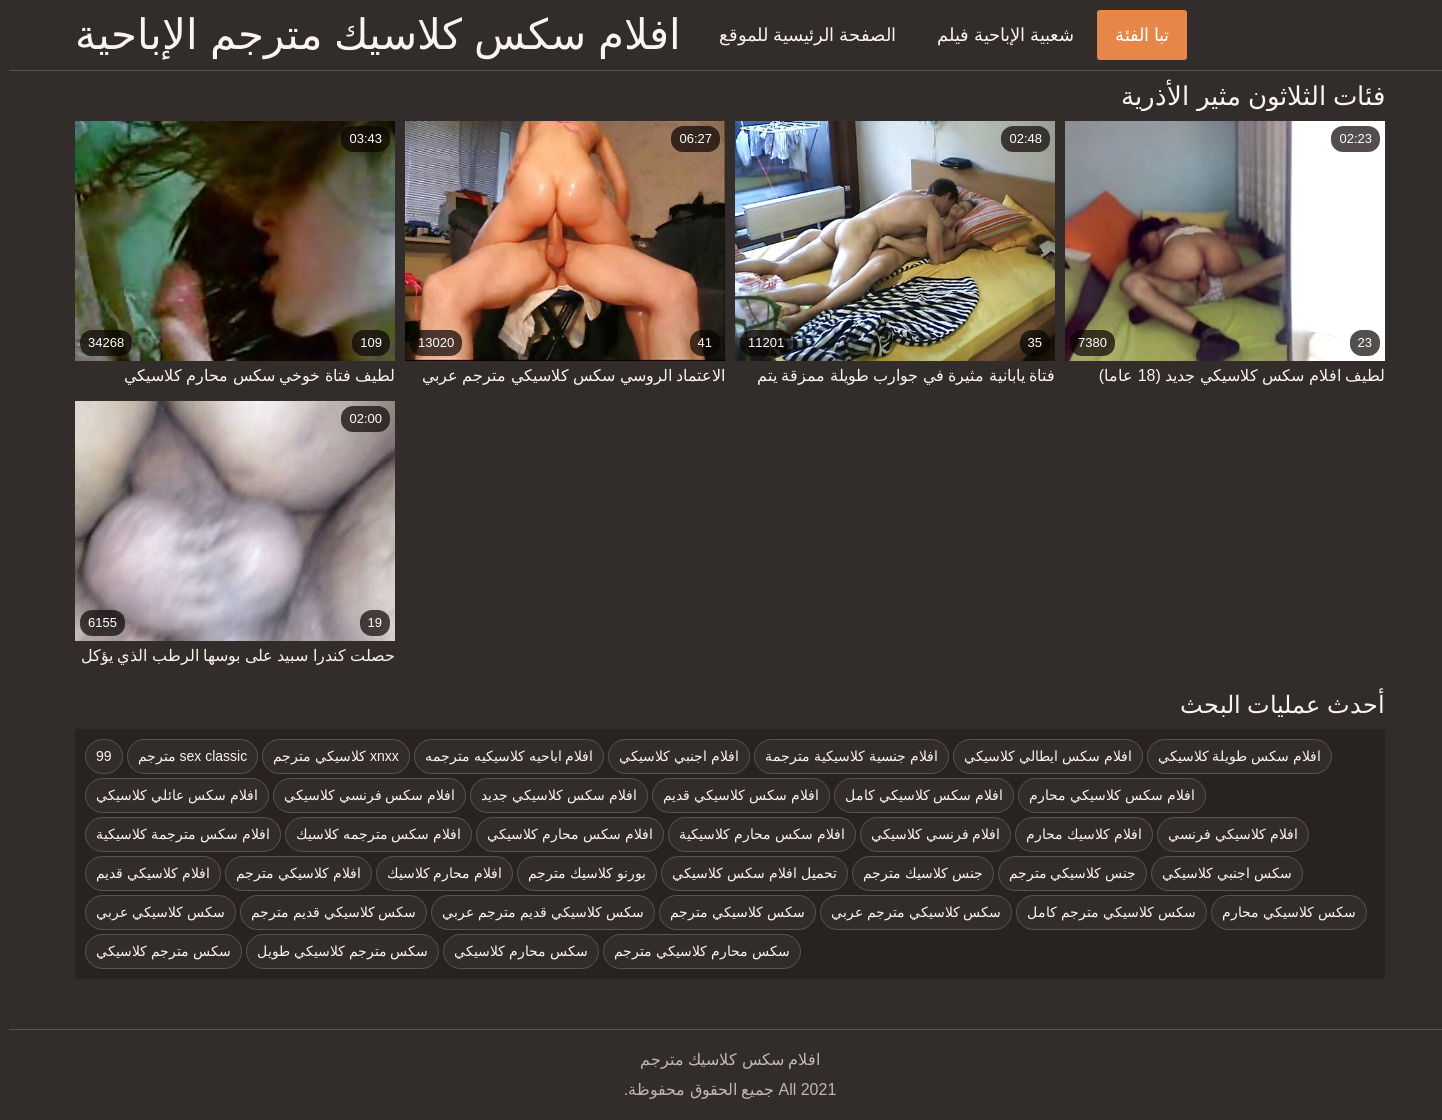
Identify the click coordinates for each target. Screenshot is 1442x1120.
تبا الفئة (1133, 35)
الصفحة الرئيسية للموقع (798, 35)
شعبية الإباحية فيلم (996, 35)
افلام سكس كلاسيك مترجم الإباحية (369, 34)
